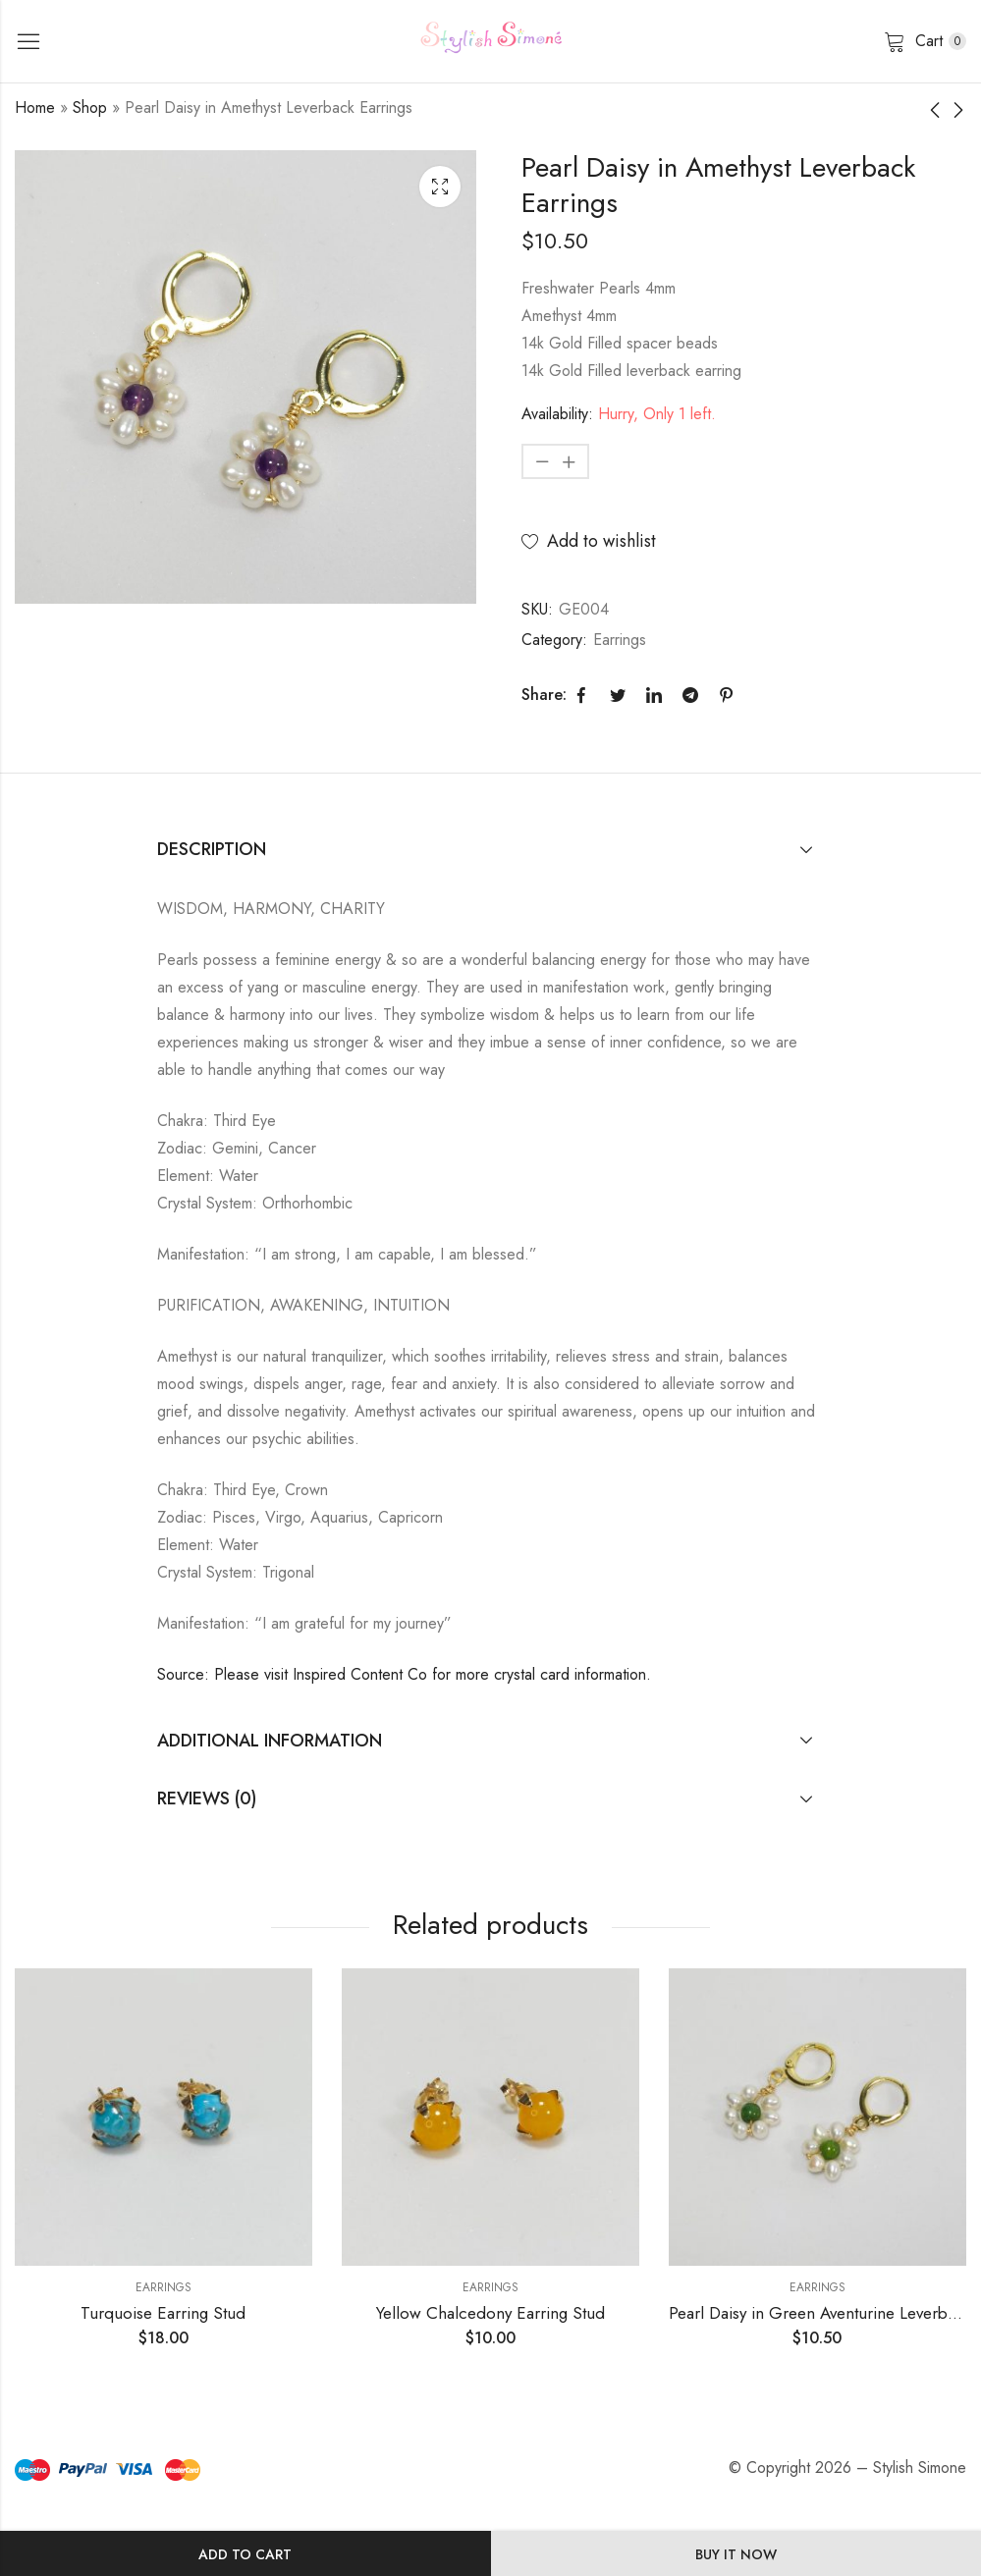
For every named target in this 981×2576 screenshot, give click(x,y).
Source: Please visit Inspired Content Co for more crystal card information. (404, 1674)
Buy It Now (736, 2554)
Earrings (619, 639)
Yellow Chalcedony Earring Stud (490, 2313)
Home (35, 107)
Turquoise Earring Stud (163, 2313)
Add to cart (245, 2554)
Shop (90, 107)
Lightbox (440, 186)
